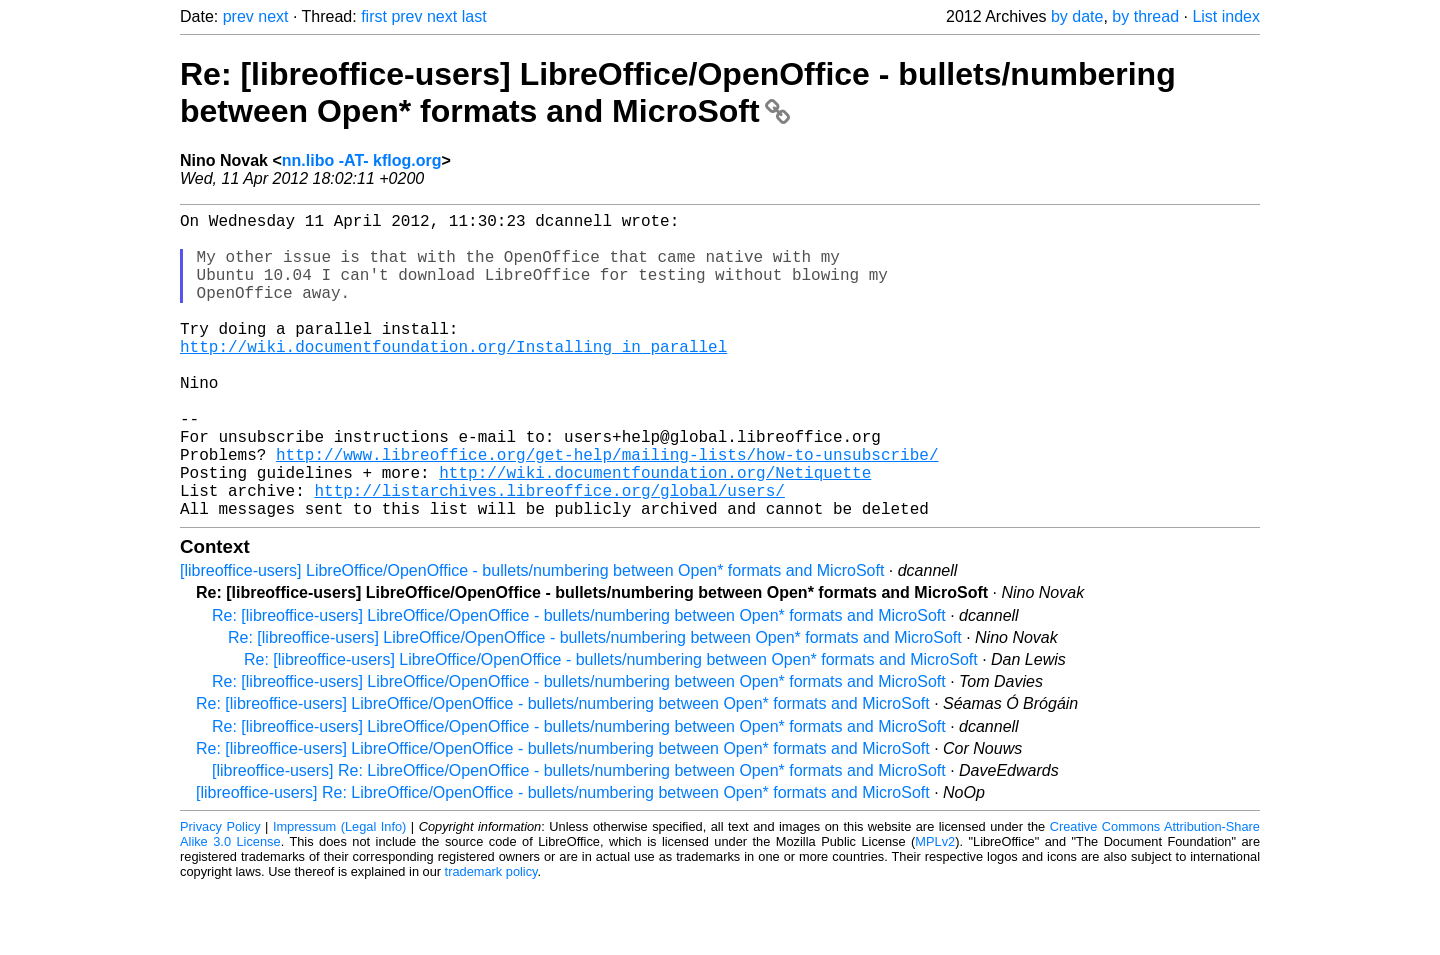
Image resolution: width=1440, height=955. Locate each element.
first (374, 16)
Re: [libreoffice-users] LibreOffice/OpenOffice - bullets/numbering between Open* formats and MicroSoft (678, 92)
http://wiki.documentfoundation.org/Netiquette (655, 532)
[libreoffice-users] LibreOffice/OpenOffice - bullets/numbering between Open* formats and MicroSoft (532, 638)
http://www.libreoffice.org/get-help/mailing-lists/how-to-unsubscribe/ (607, 510)
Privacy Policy (220, 894)
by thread (1145, 16)
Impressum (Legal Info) (339, 894)
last (474, 16)
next (273, 16)
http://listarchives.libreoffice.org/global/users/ (549, 554)
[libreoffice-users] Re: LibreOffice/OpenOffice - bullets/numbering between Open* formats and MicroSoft (579, 838)
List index (1226, 16)
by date (1077, 16)
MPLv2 (935, 909)
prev (238, 16)
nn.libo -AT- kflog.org (362, 160)
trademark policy (491, 939)
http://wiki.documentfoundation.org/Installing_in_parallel (453, 378)
